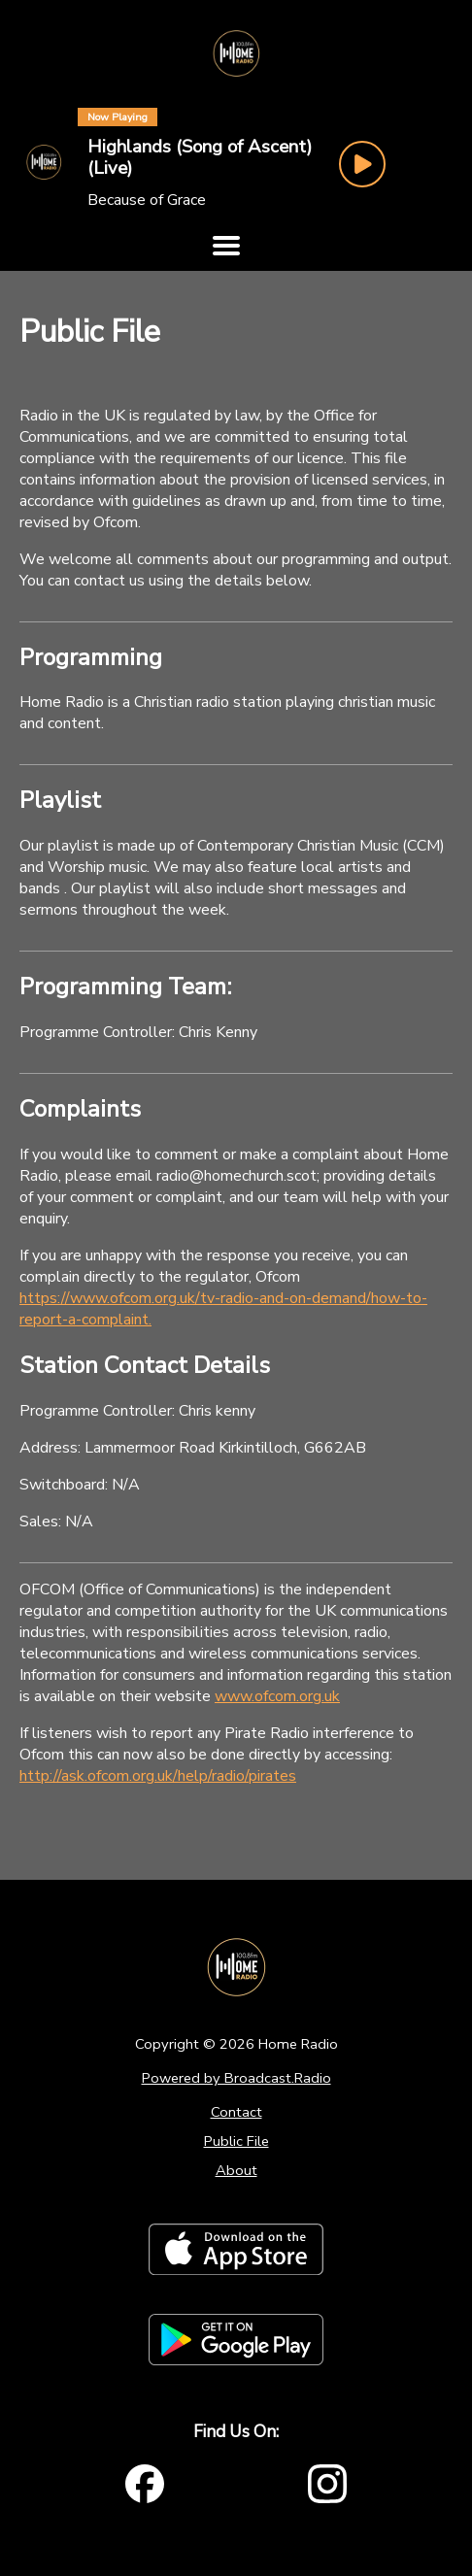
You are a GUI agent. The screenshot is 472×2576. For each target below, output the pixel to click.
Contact (236, 2112)
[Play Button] (362, 164)
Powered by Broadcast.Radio (236, 2078)
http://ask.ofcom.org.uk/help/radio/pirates (157, 1776)
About (236, 2170)
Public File (236, 2141)
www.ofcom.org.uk (277, 1696)
